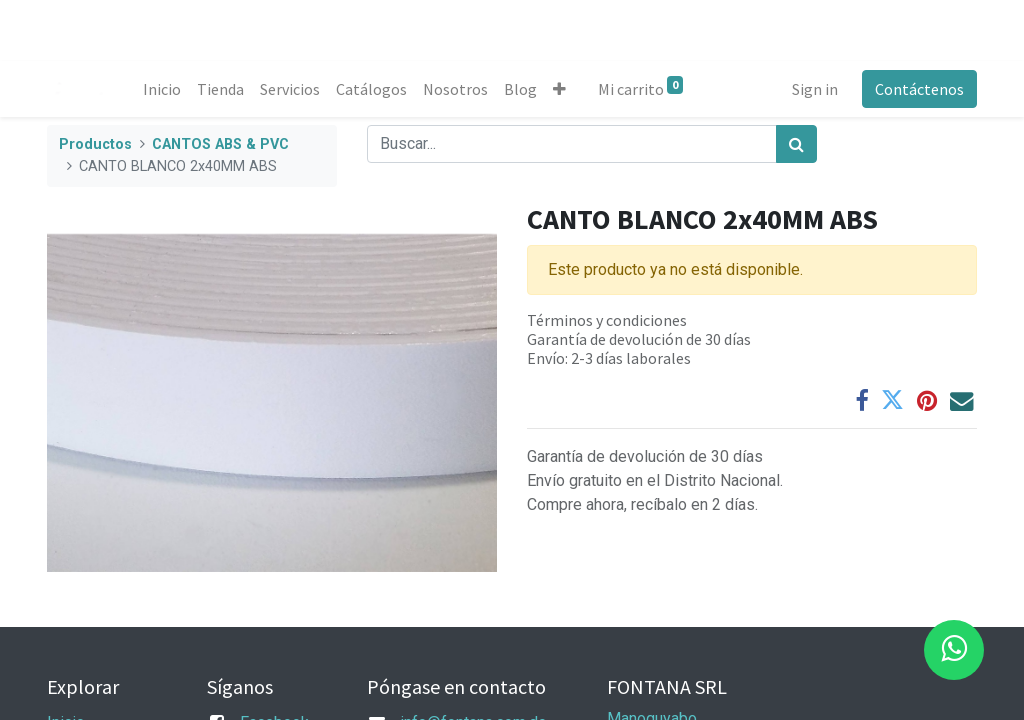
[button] (559, 89)
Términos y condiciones (607, 320)
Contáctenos (919, 89)
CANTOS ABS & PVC (220, 144)
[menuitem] (162, 89)
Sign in (815, 89)
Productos (95, 144)
